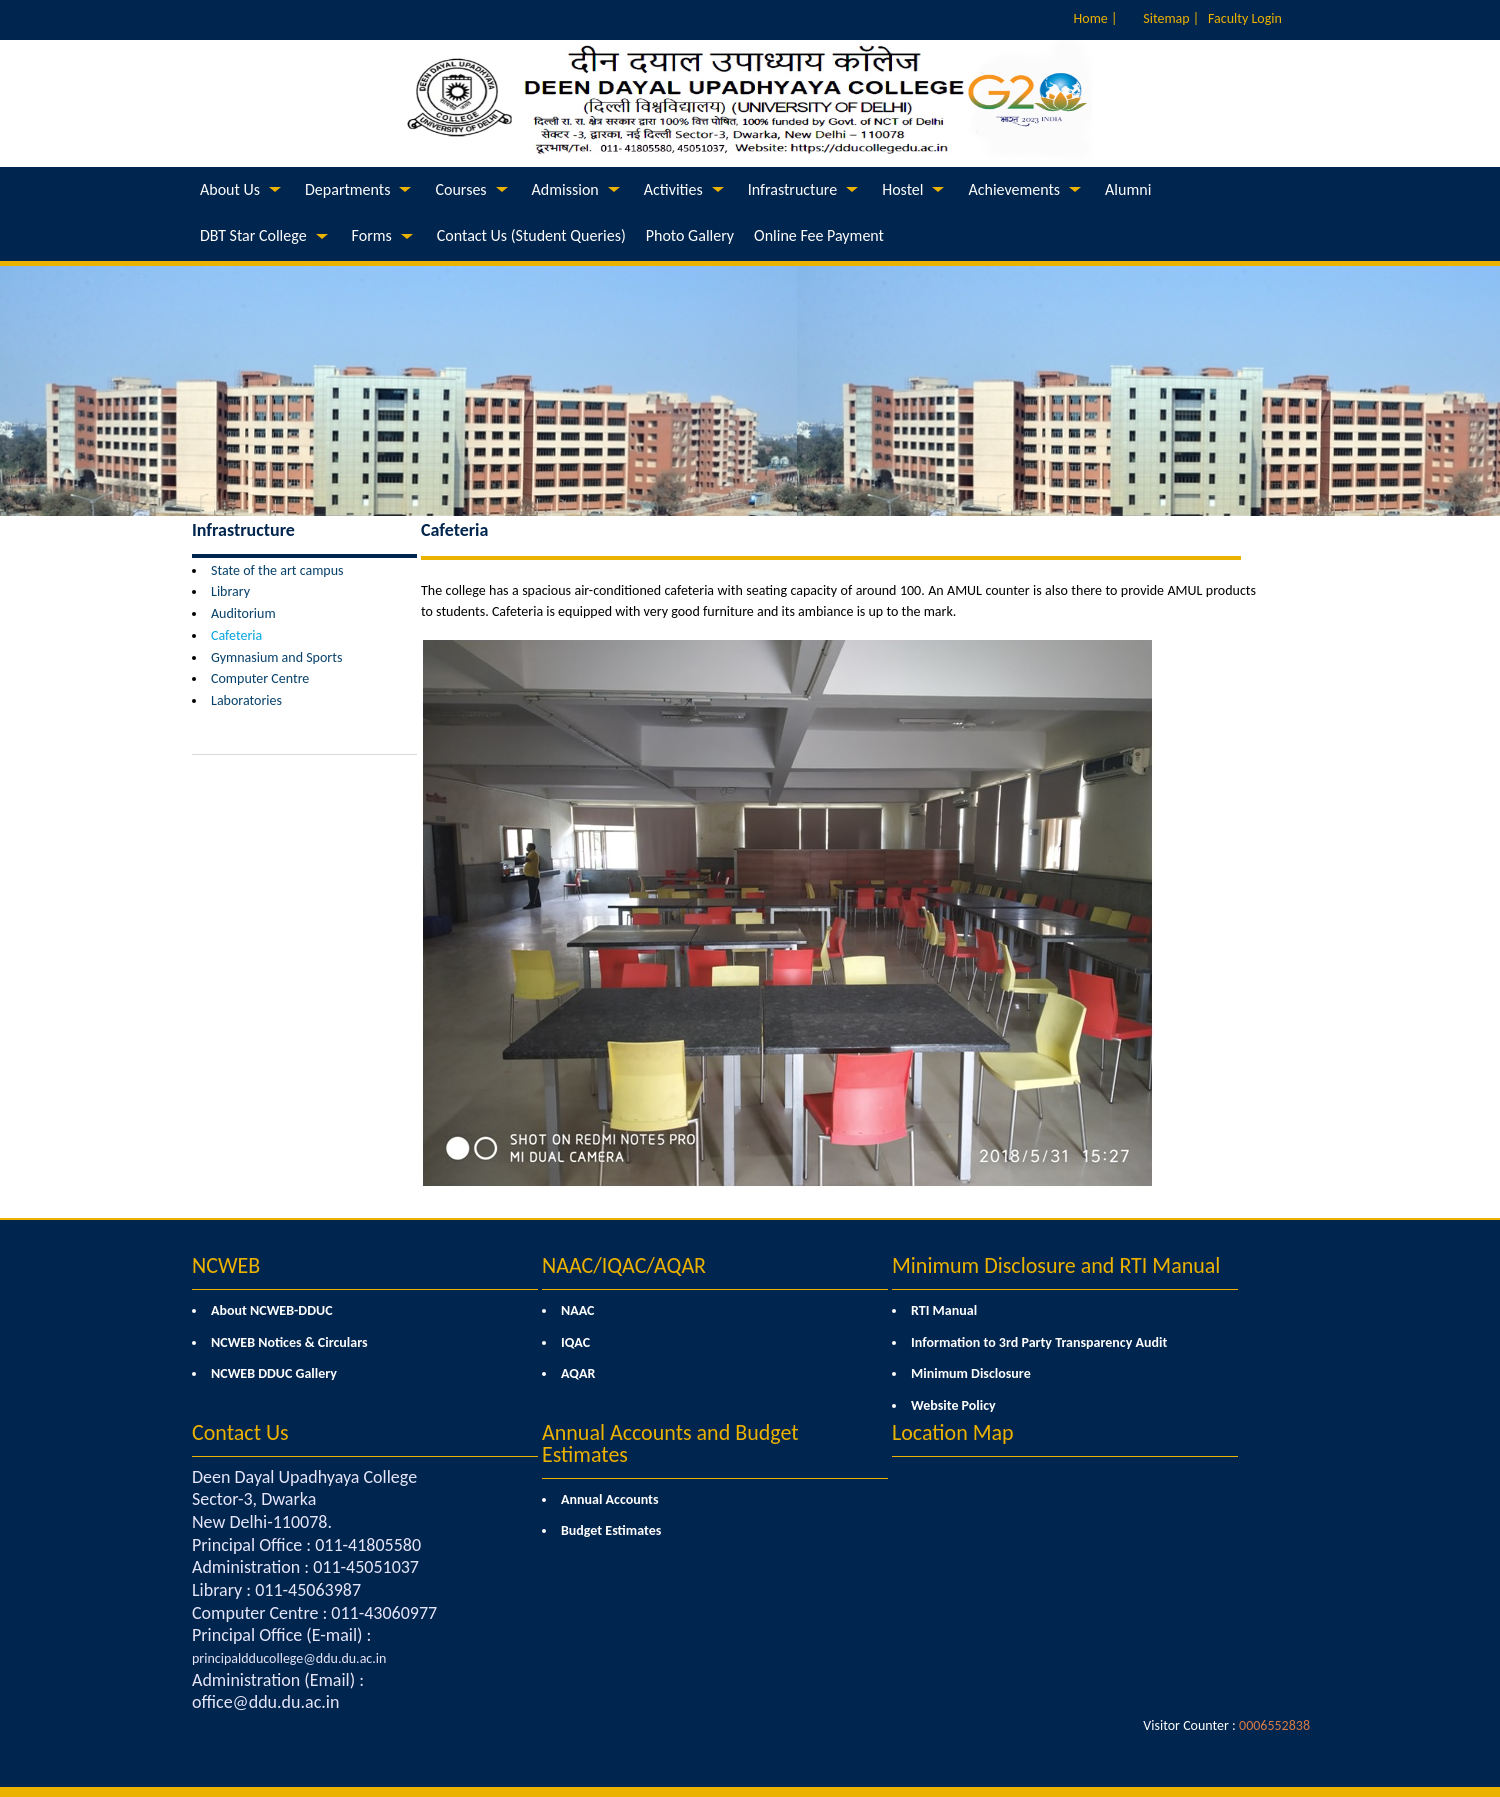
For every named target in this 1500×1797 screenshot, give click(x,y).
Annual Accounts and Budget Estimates (670, 1443)
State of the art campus (277, 570)
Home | (1096, 18)
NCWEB (226, 1265)
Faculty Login (1245, 18)
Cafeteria (236, 635)
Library (230, 591)
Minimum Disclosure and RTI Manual (1056, 1265)
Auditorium (243, 613)
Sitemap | (1171, 18)
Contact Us (240, 1432)
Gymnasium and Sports (276, 657)
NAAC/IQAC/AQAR (624, 1265)
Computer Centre (260, 678)
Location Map (953, 1432)
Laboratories (246, 700)
